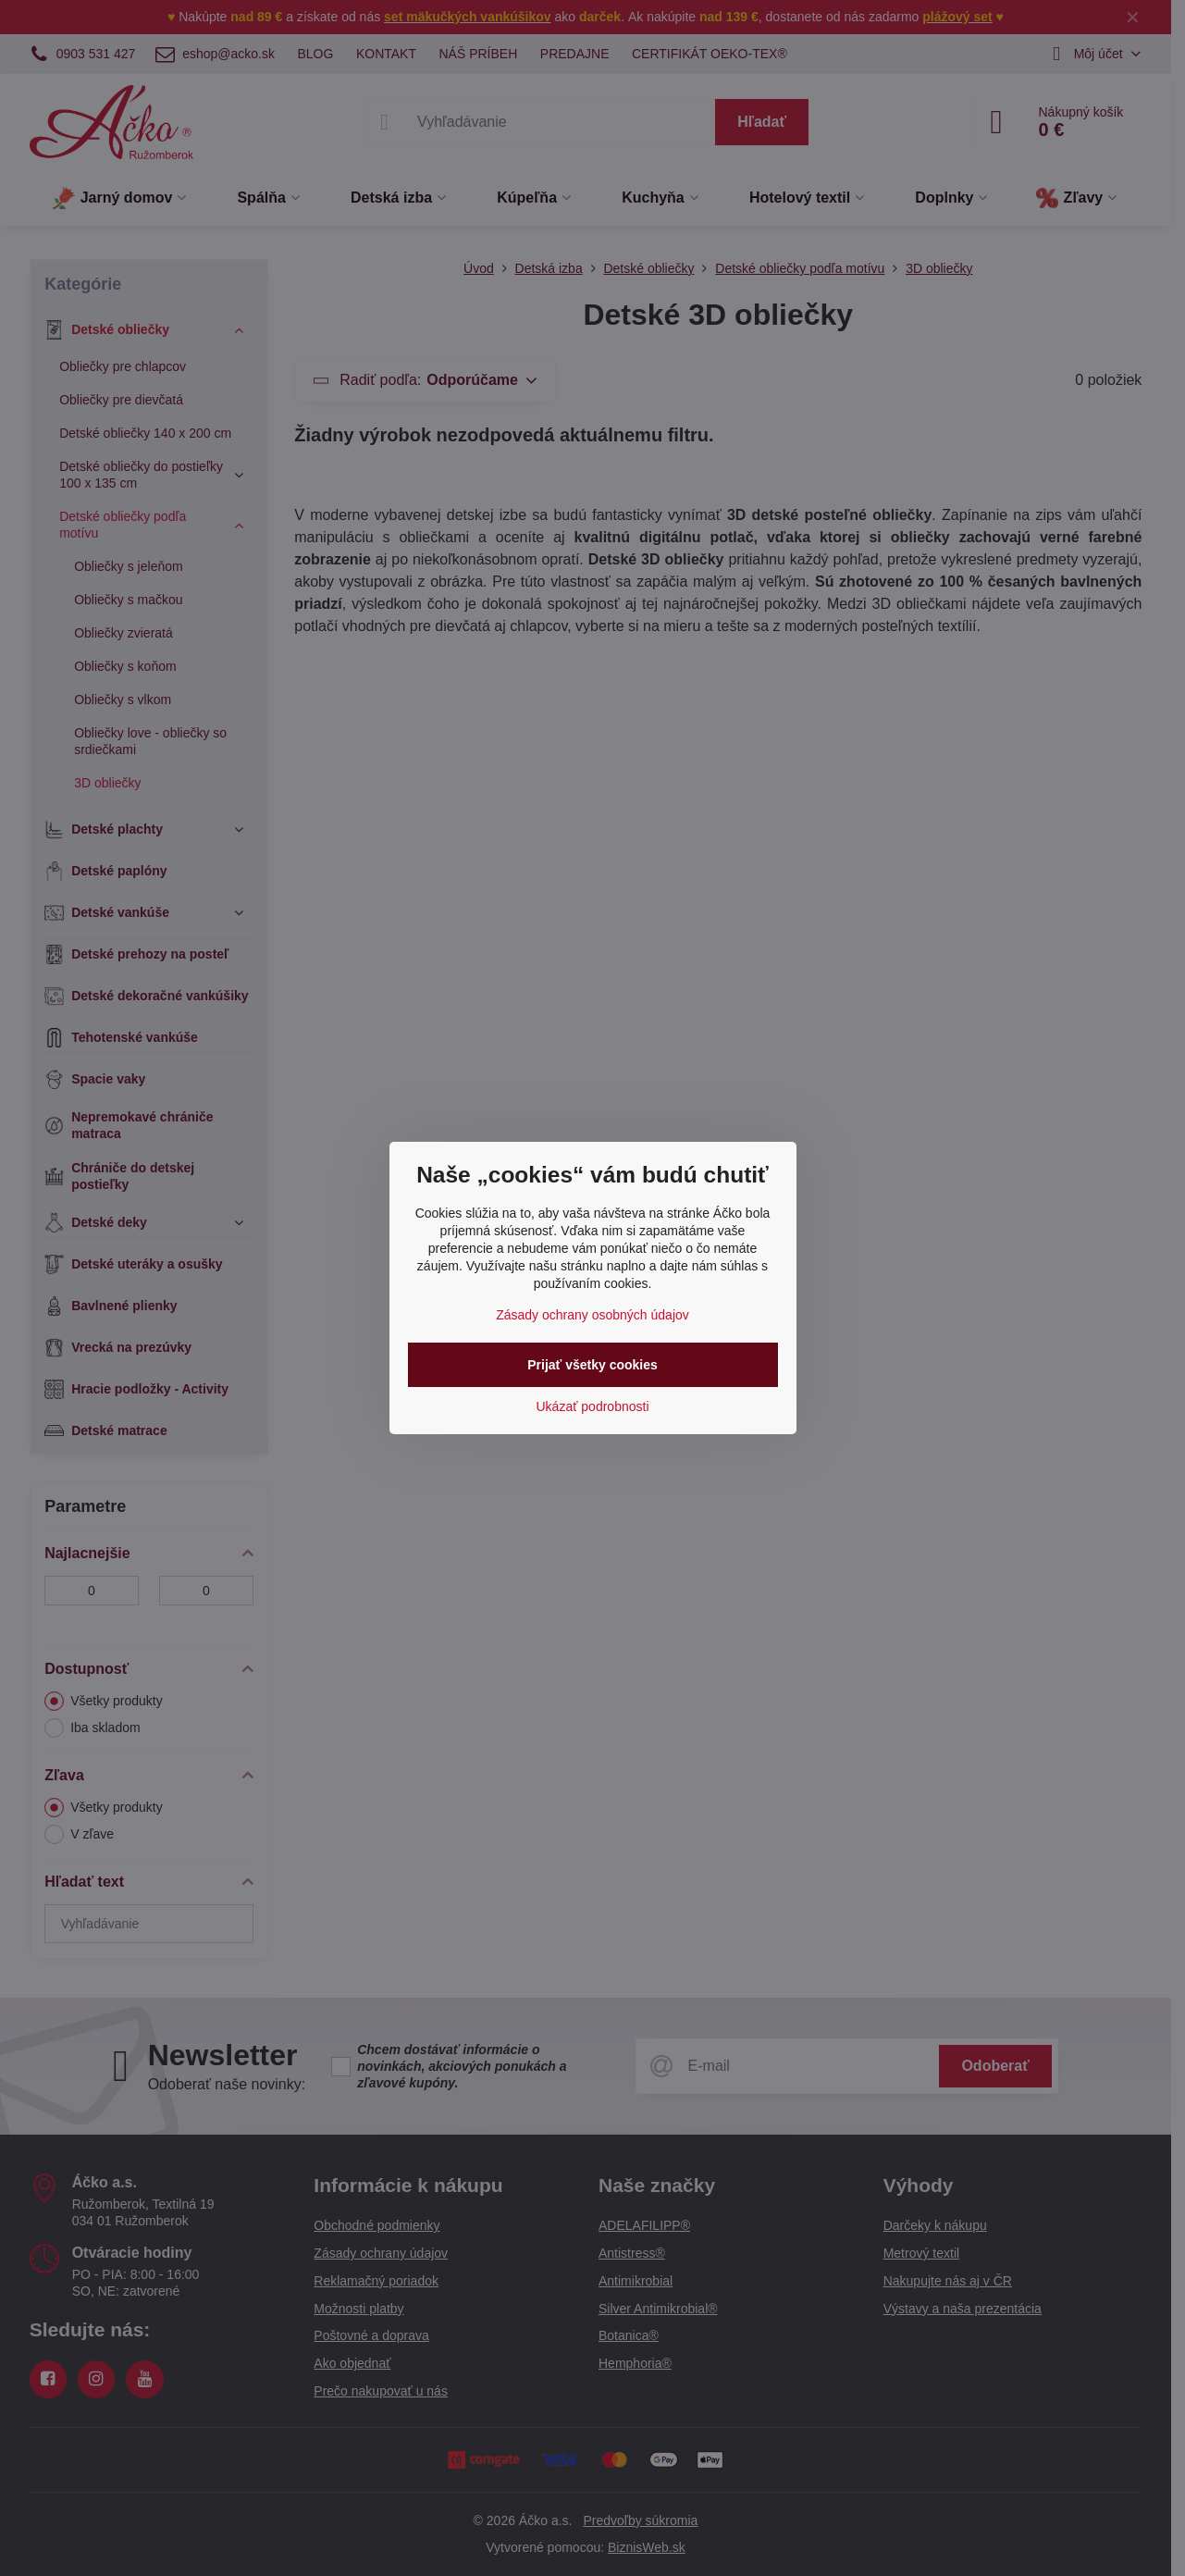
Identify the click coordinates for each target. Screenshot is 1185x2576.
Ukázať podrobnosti (593, 1406)
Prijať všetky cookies (592, 1364)
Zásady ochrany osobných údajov (592, 1314)
